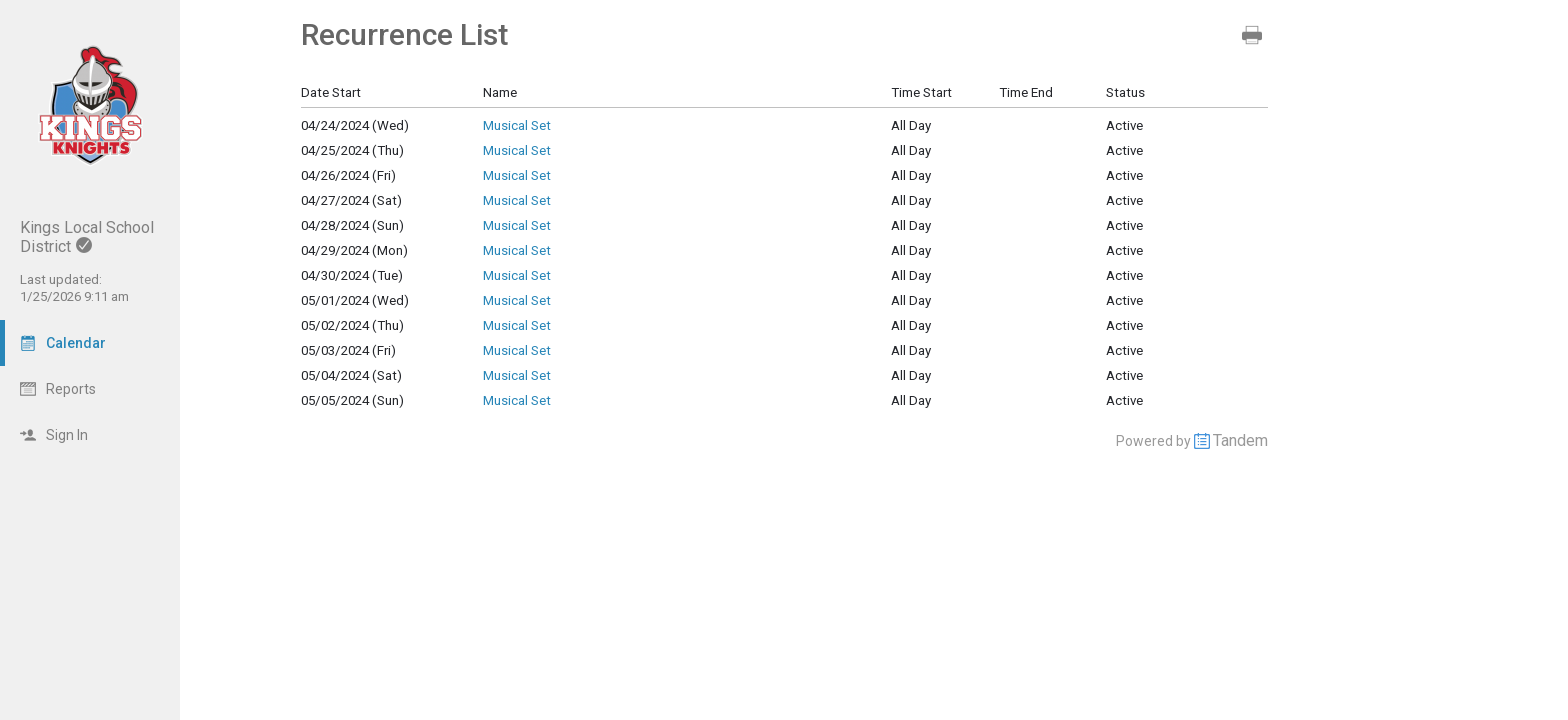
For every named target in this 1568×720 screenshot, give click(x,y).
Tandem (1240, 440)
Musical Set (517, 125)
